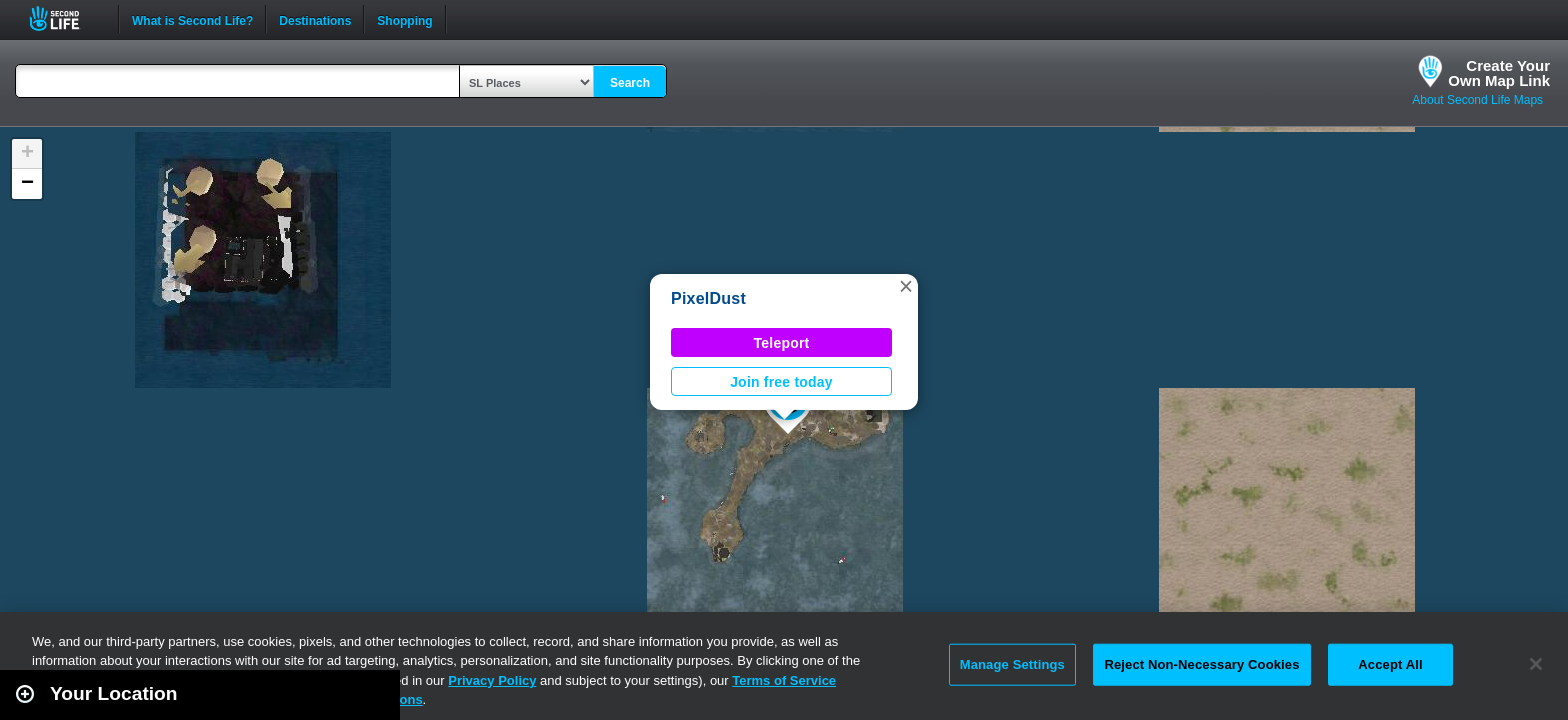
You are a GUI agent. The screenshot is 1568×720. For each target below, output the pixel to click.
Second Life (65, 18)
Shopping (404, 19)
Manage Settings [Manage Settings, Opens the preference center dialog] (1012, 664)
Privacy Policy (492, 680)
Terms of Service (784, 680)
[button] (906, 286)
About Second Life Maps (1477, 100)
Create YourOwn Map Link (1499, 73)
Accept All (1390, 664)
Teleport (782, 343)
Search (630, 83)
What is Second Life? (192, 19)
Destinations (315, 19)
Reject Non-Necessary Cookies (1201, 664)
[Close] (1536, 664)
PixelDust (708, 298)
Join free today (781, 382)
